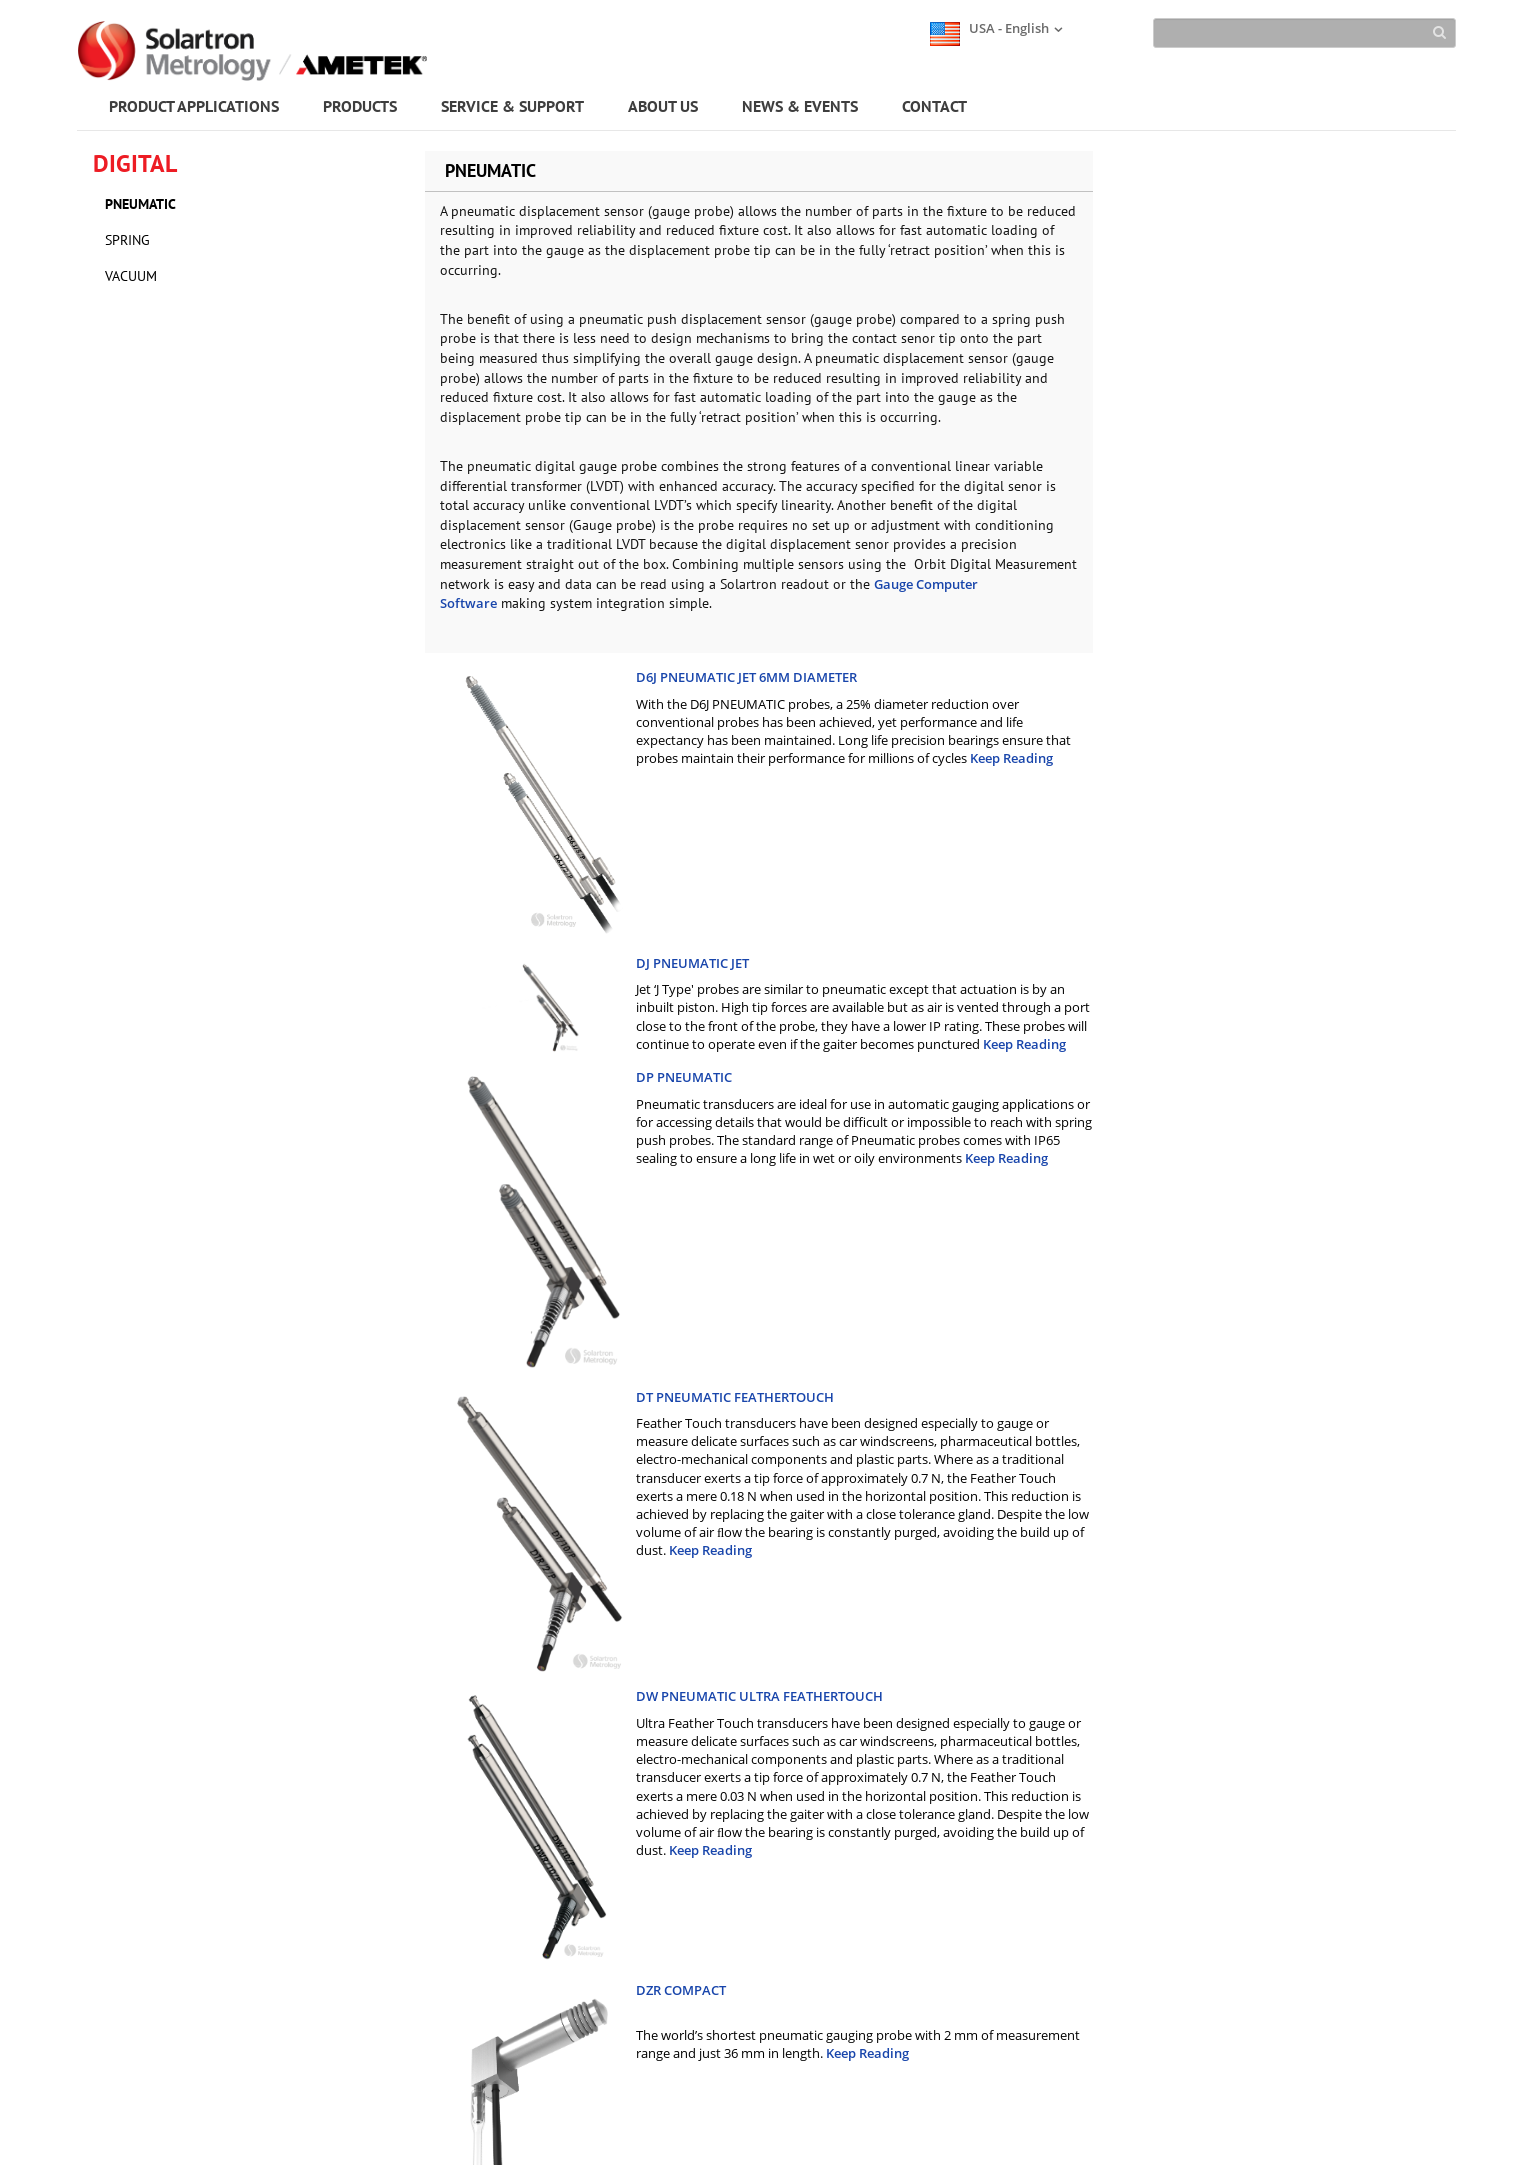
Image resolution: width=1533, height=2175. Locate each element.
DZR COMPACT (681, 1990)
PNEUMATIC (140, 204)
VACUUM (131, 276)
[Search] (1305, 33)
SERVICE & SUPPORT (512, 106)
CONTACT (934, 106)
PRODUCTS (360, 106)
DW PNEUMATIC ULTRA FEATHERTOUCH (759, 1696)
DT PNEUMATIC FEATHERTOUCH (735, 1397)
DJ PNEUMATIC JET (692, 963)
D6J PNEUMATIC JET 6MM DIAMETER (746, 677)
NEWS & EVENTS (800, 106)
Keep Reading (1011, 758)
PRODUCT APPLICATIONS (194, 106)
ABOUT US (663, 106)
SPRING (127, 240)
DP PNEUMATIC (684, 1077)
